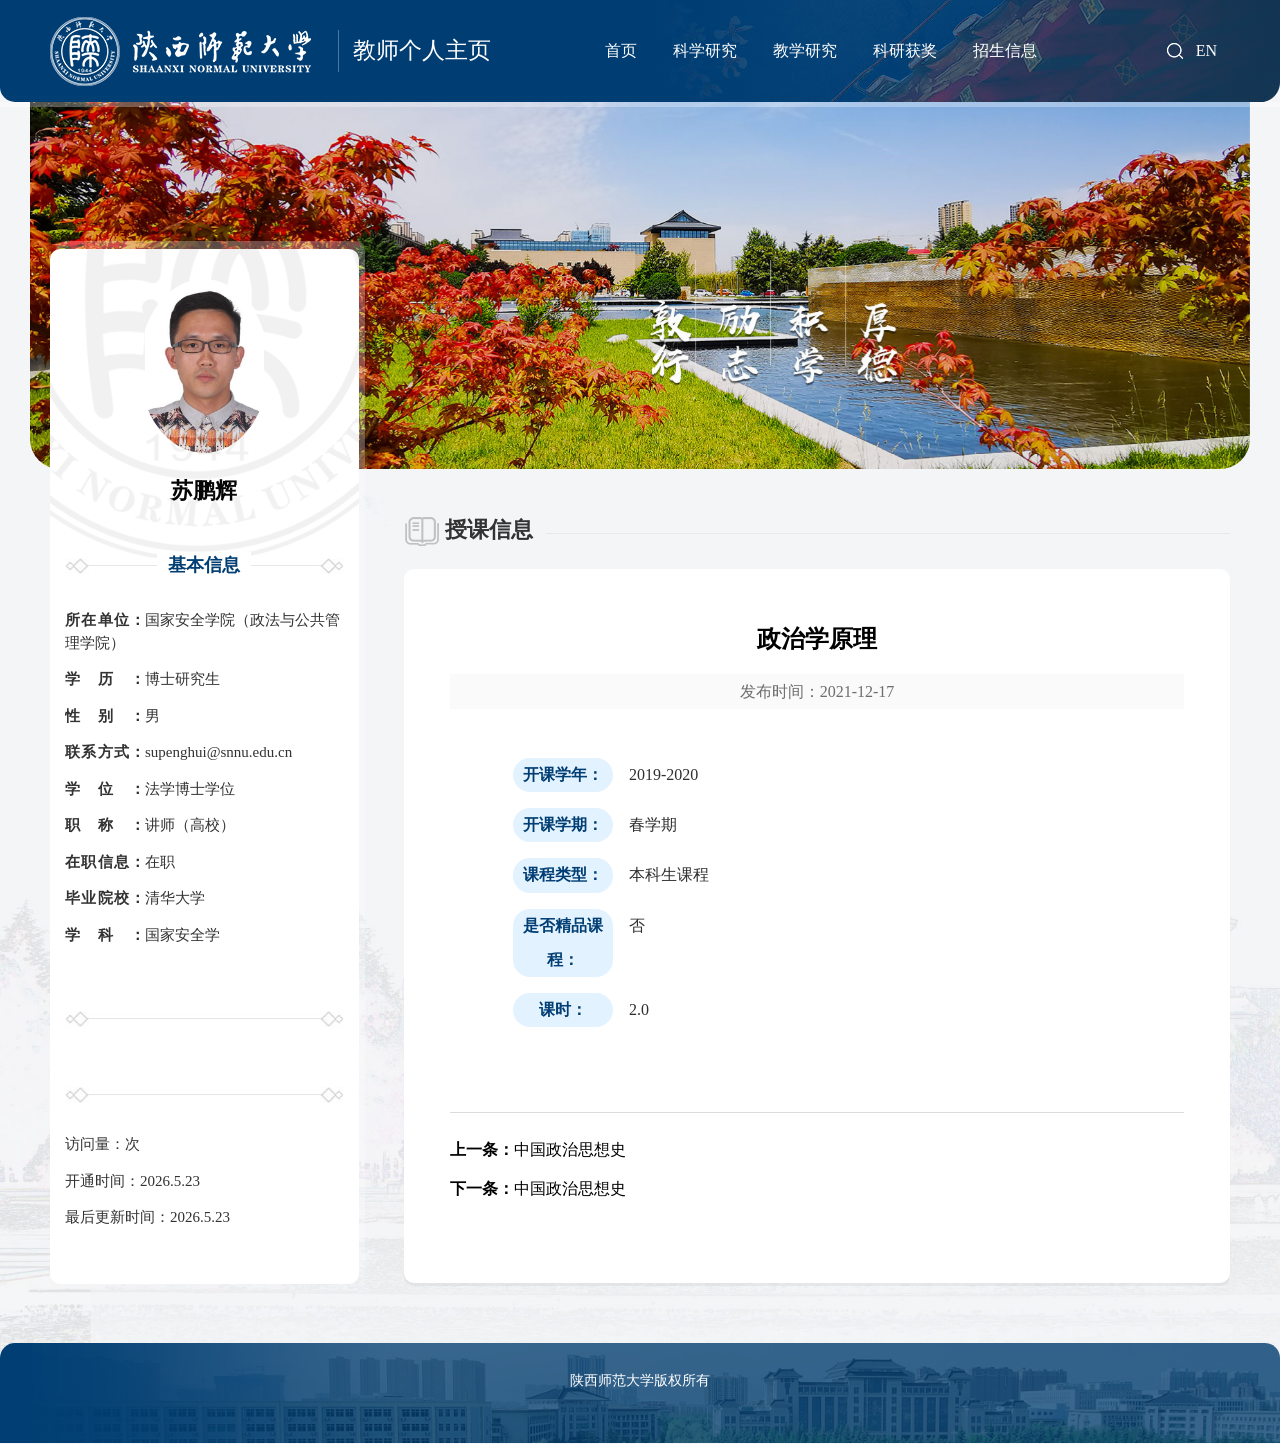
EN (1206, 51)
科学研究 (705, 50)
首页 (621, 50)
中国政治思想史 (538, 1149)
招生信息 (1005, 50)
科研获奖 (905, 50)
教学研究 (805, 50)
